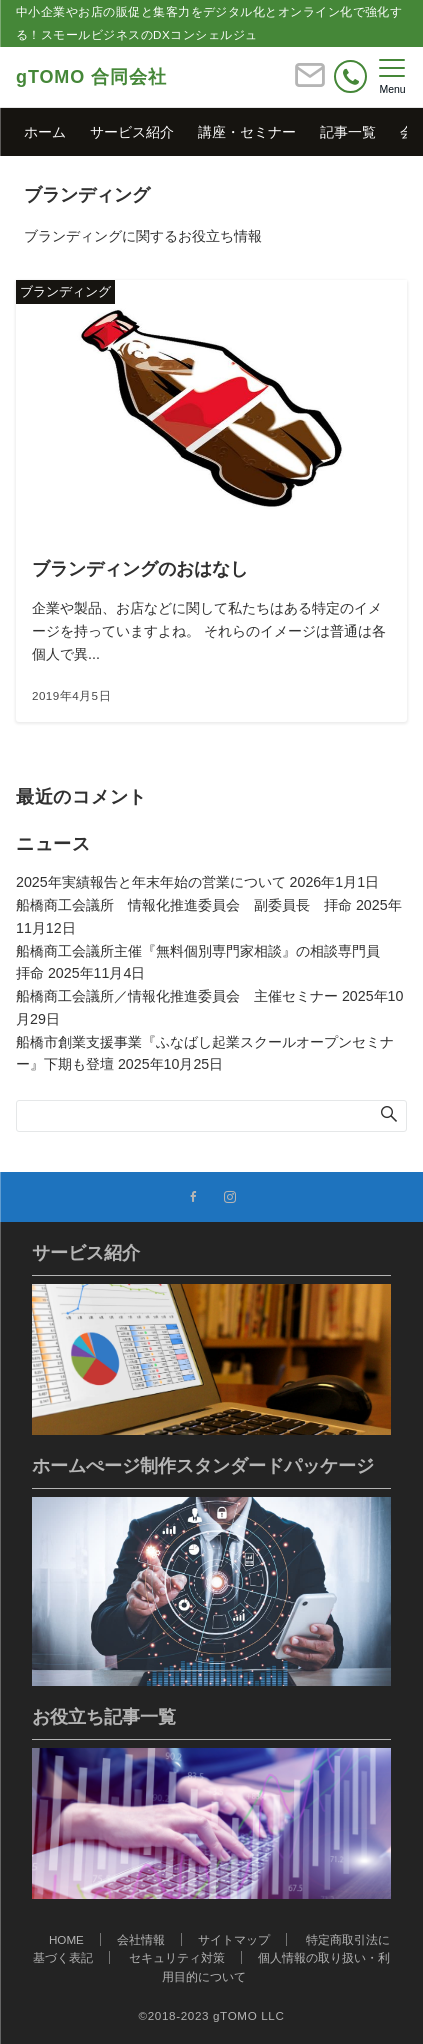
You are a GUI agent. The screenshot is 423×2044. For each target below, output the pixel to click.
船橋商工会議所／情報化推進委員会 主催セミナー (177, 996)
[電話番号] (350, 76)
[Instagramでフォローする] (230, 1197)
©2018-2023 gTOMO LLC (212, 2015)
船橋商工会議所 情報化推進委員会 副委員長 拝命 (184, 905)
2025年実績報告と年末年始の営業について (151, 882)
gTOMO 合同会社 (91, 77)
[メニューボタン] (392, 77)
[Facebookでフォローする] (194, 1197)
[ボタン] (310, 83)
